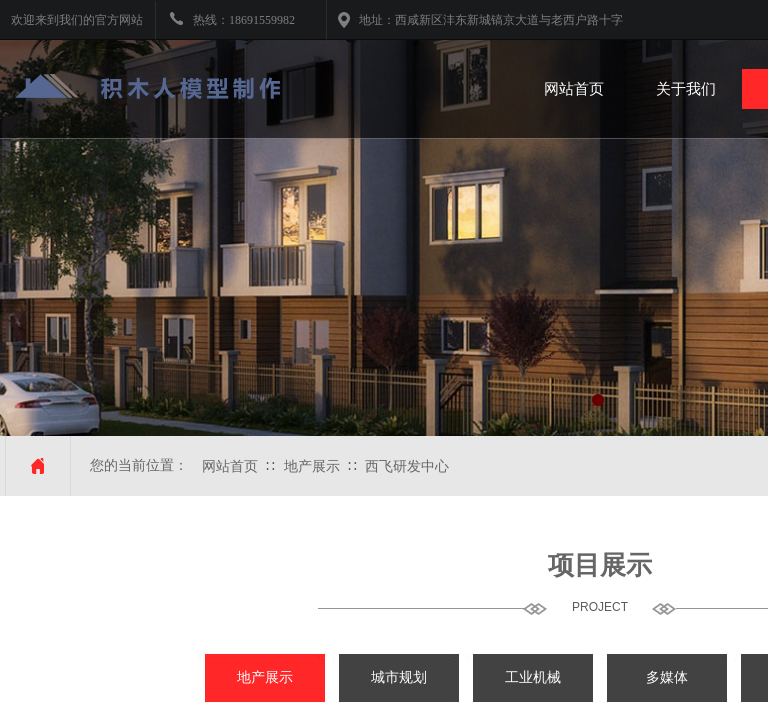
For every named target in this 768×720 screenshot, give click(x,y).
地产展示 (312, 466)
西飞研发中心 (407, 466)
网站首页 (230, 466)
